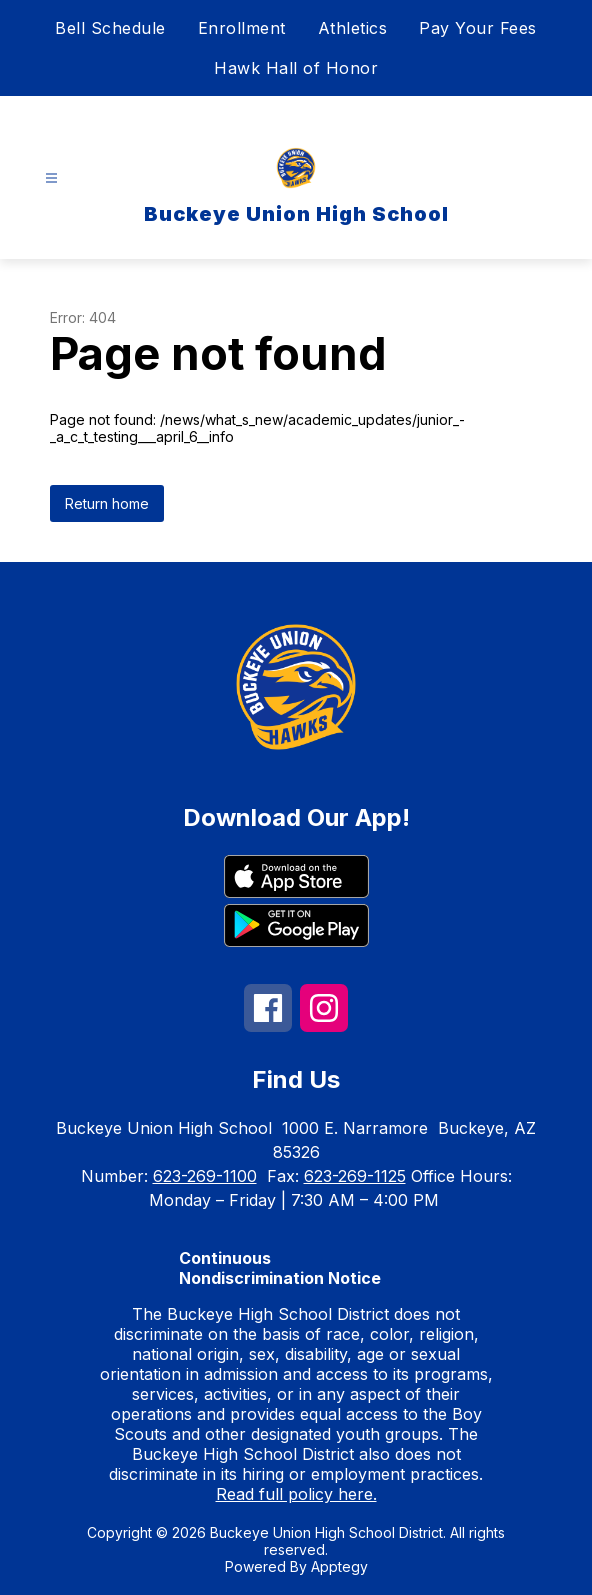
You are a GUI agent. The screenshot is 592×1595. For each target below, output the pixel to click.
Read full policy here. (296, 1494)
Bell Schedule (110, 28)
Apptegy (339, 1566)
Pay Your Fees (478, 28)
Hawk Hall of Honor (296, 68)
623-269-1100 (205, 1176)
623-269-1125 (355, 1176)
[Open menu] (51, 178)
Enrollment (242, 28)
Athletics (353, 28)
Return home (107, 503)
